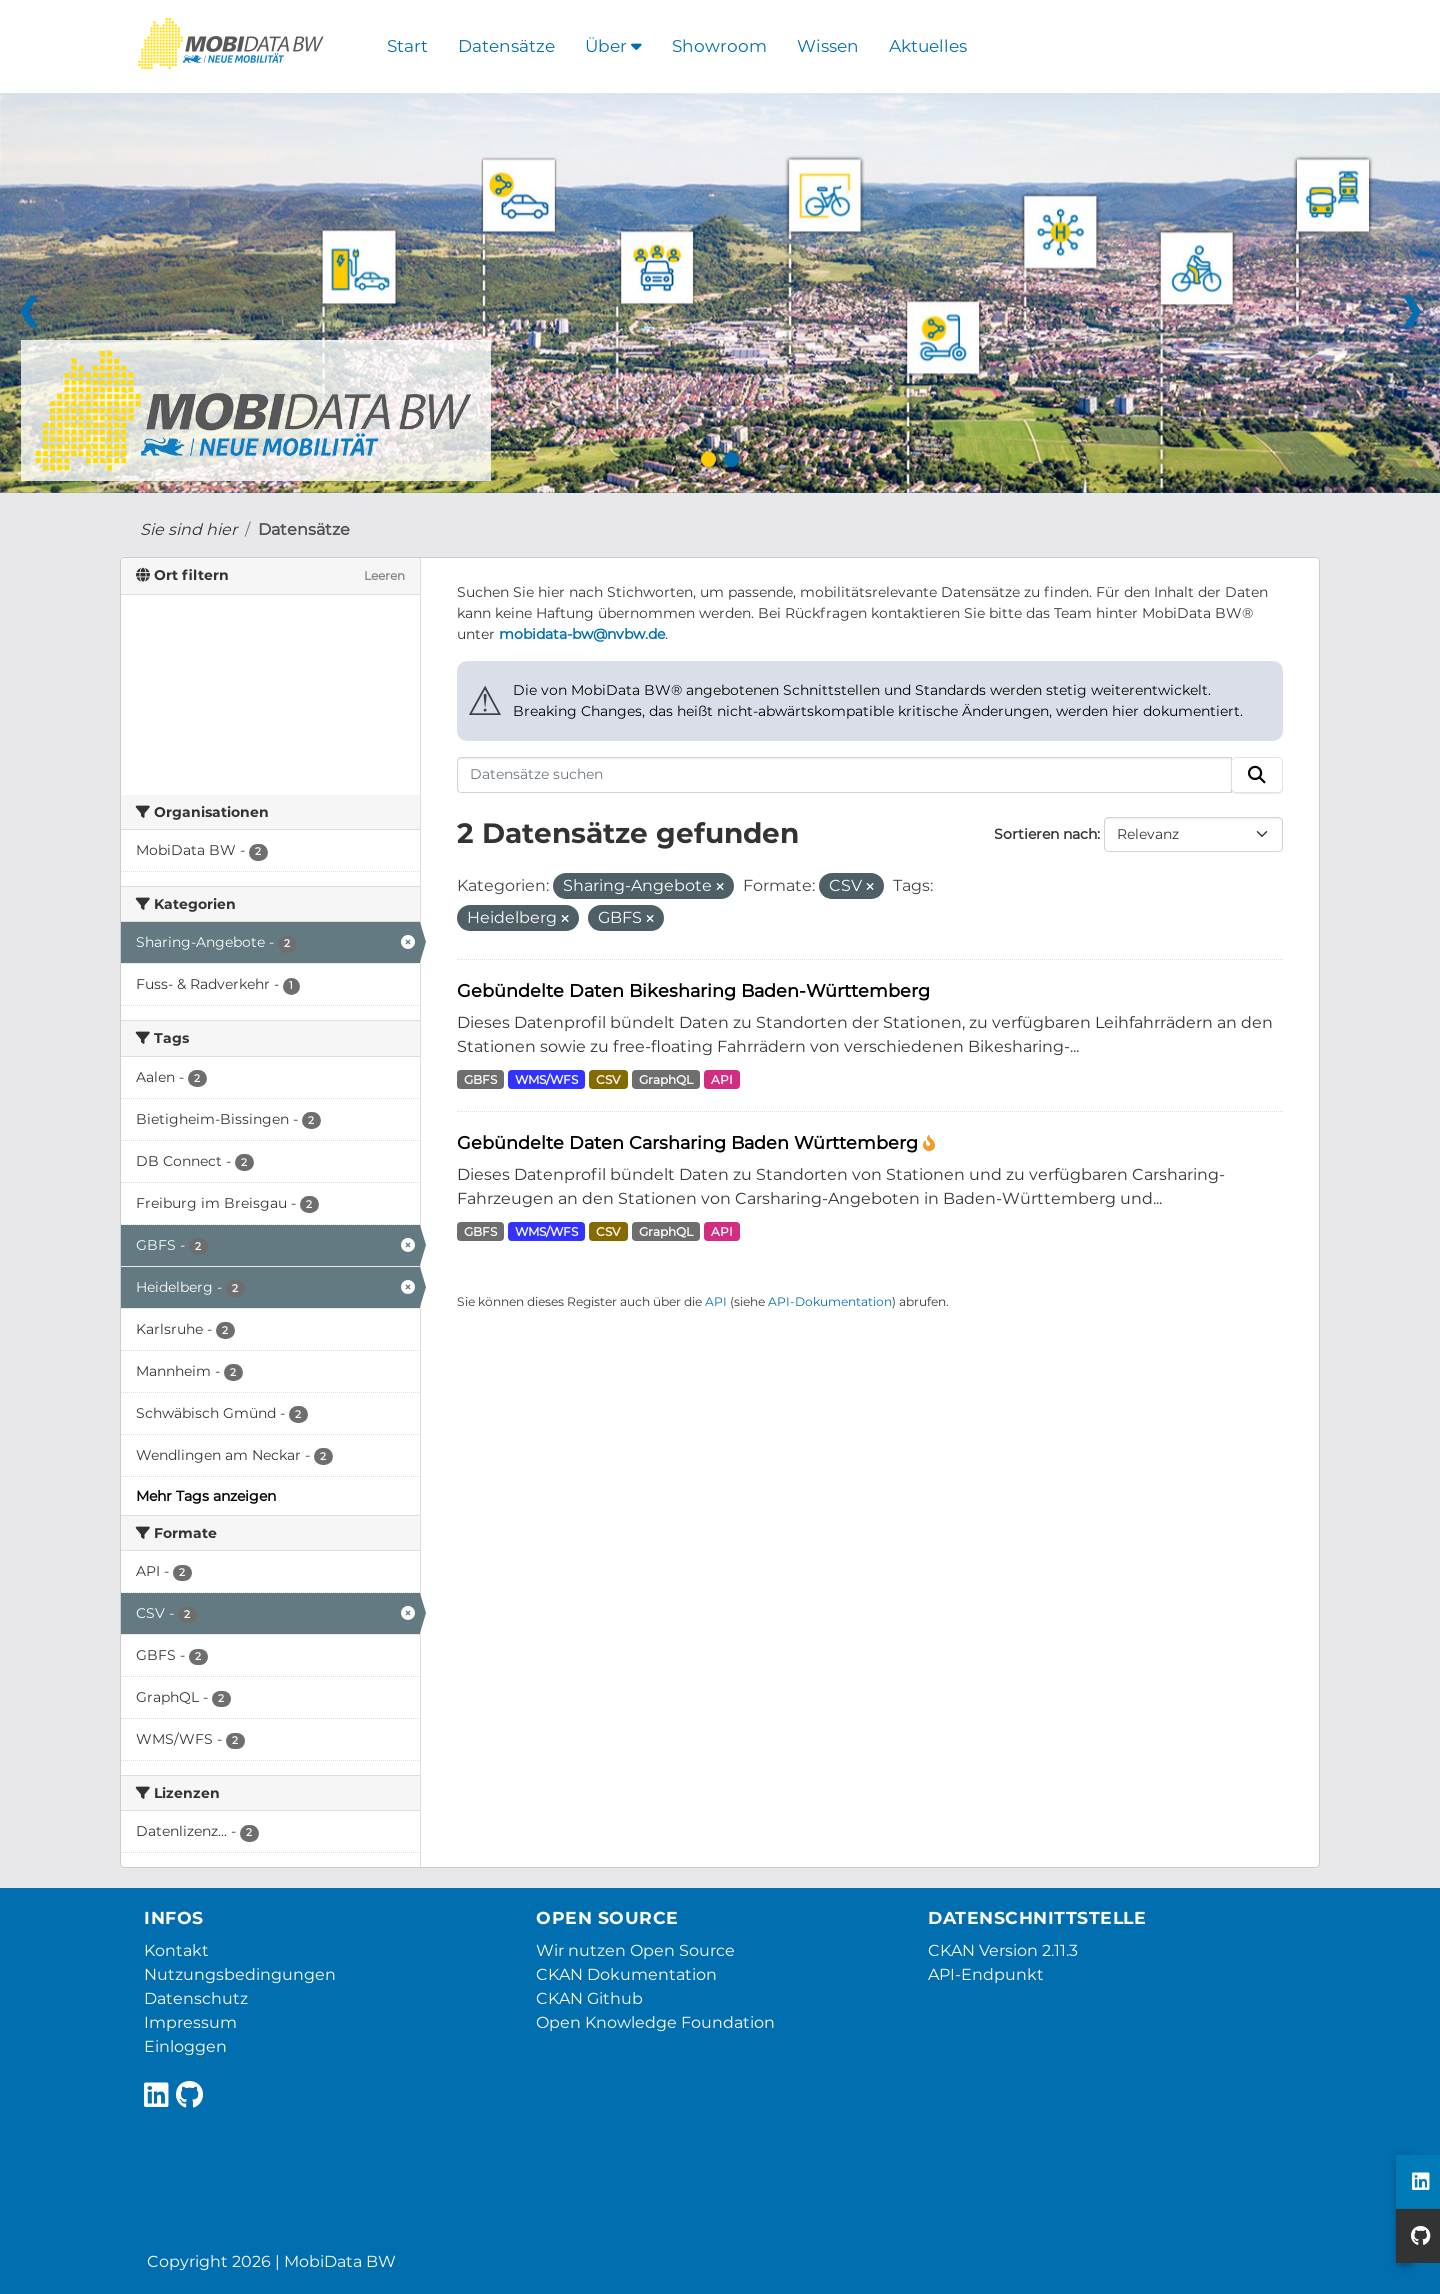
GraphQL (666, 1079)
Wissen (828, 46)
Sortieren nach (1045, 834)
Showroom (719, 46)
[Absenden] (1257, 775)
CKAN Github (589, 1998)
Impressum (190, 2022)
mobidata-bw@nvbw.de (582, 634)
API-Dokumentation (830, 1301)
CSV (608, 1079)
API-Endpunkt (986, 1974)
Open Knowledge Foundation (655, 2022)
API (722, 1079)
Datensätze (506, 46)
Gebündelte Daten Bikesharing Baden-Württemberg (693, 990)
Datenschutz (196, 1998)
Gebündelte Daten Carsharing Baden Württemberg (690, 1142)
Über (613, 46)
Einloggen (185, 2046)
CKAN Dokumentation (626, 1974)
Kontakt (176, 1950)
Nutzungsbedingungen (240, 1974)
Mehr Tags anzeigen (206, 1496)
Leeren (384, 575)
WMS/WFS (546, 1079)
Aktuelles (928, 46)
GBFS (480, 1079)
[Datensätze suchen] (845, 775)
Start (407, 46)
